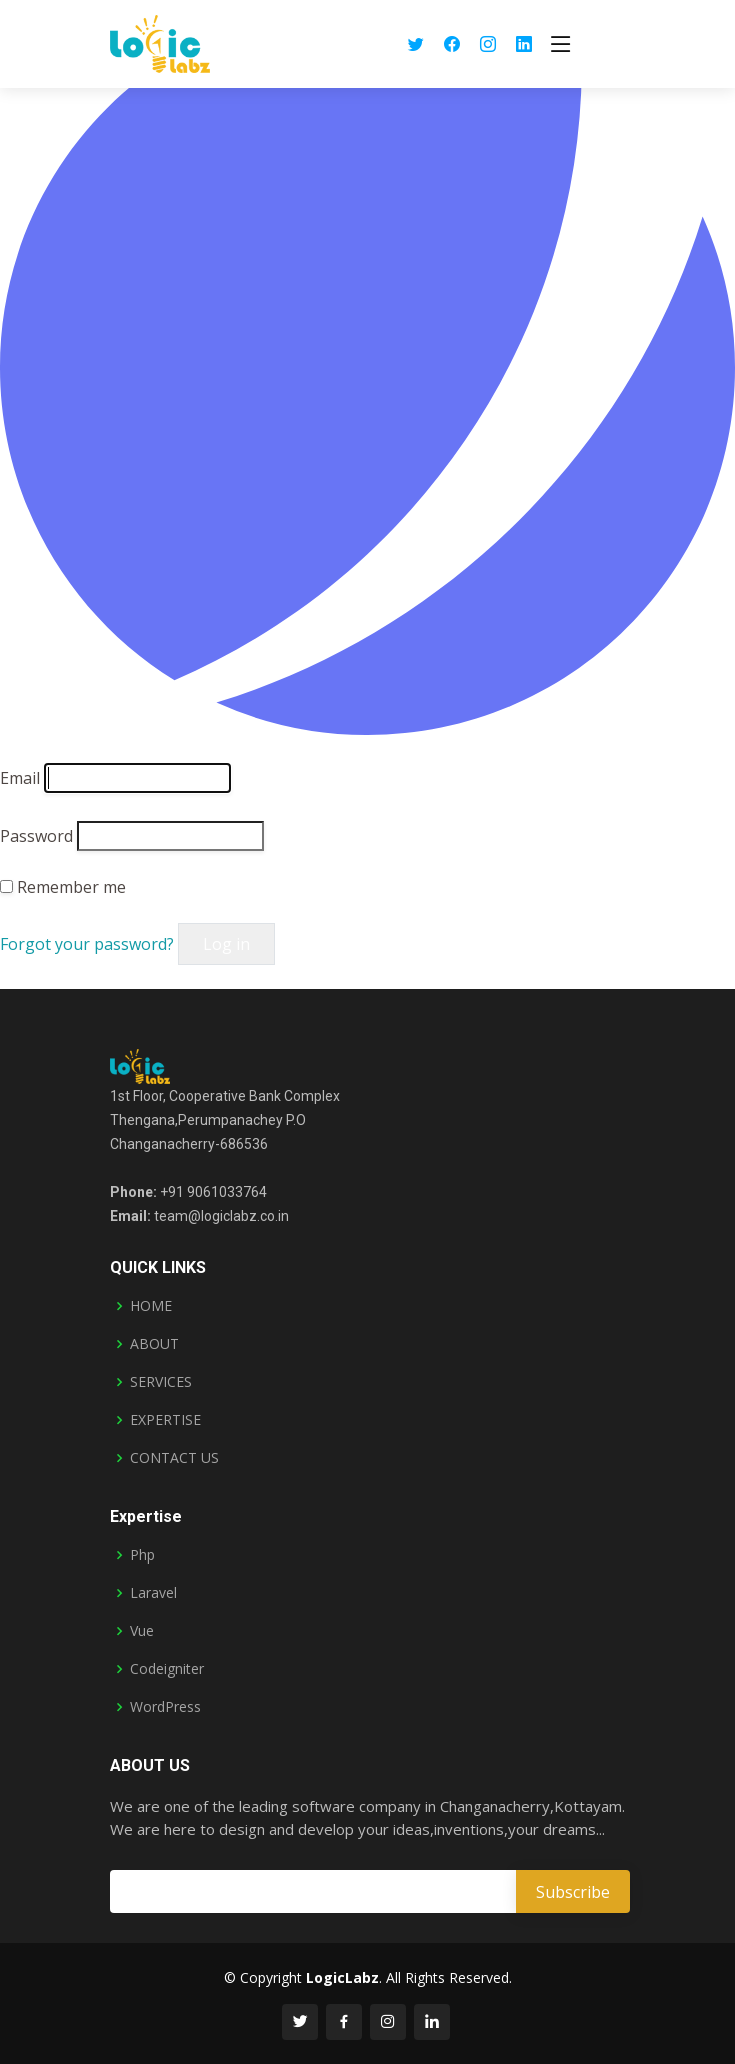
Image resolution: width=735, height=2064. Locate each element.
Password (36, 836)
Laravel (153, 1593)
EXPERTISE (165, 1420)
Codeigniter (167, 1669)
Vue (142, 1631)
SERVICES (161, 1382)
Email (20, 778)
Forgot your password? (89, 944)
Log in (226, 944)
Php (142, 1555)
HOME (151, 1306)
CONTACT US (174, 1458)
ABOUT (154, 1344)
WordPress (165, 1707)
